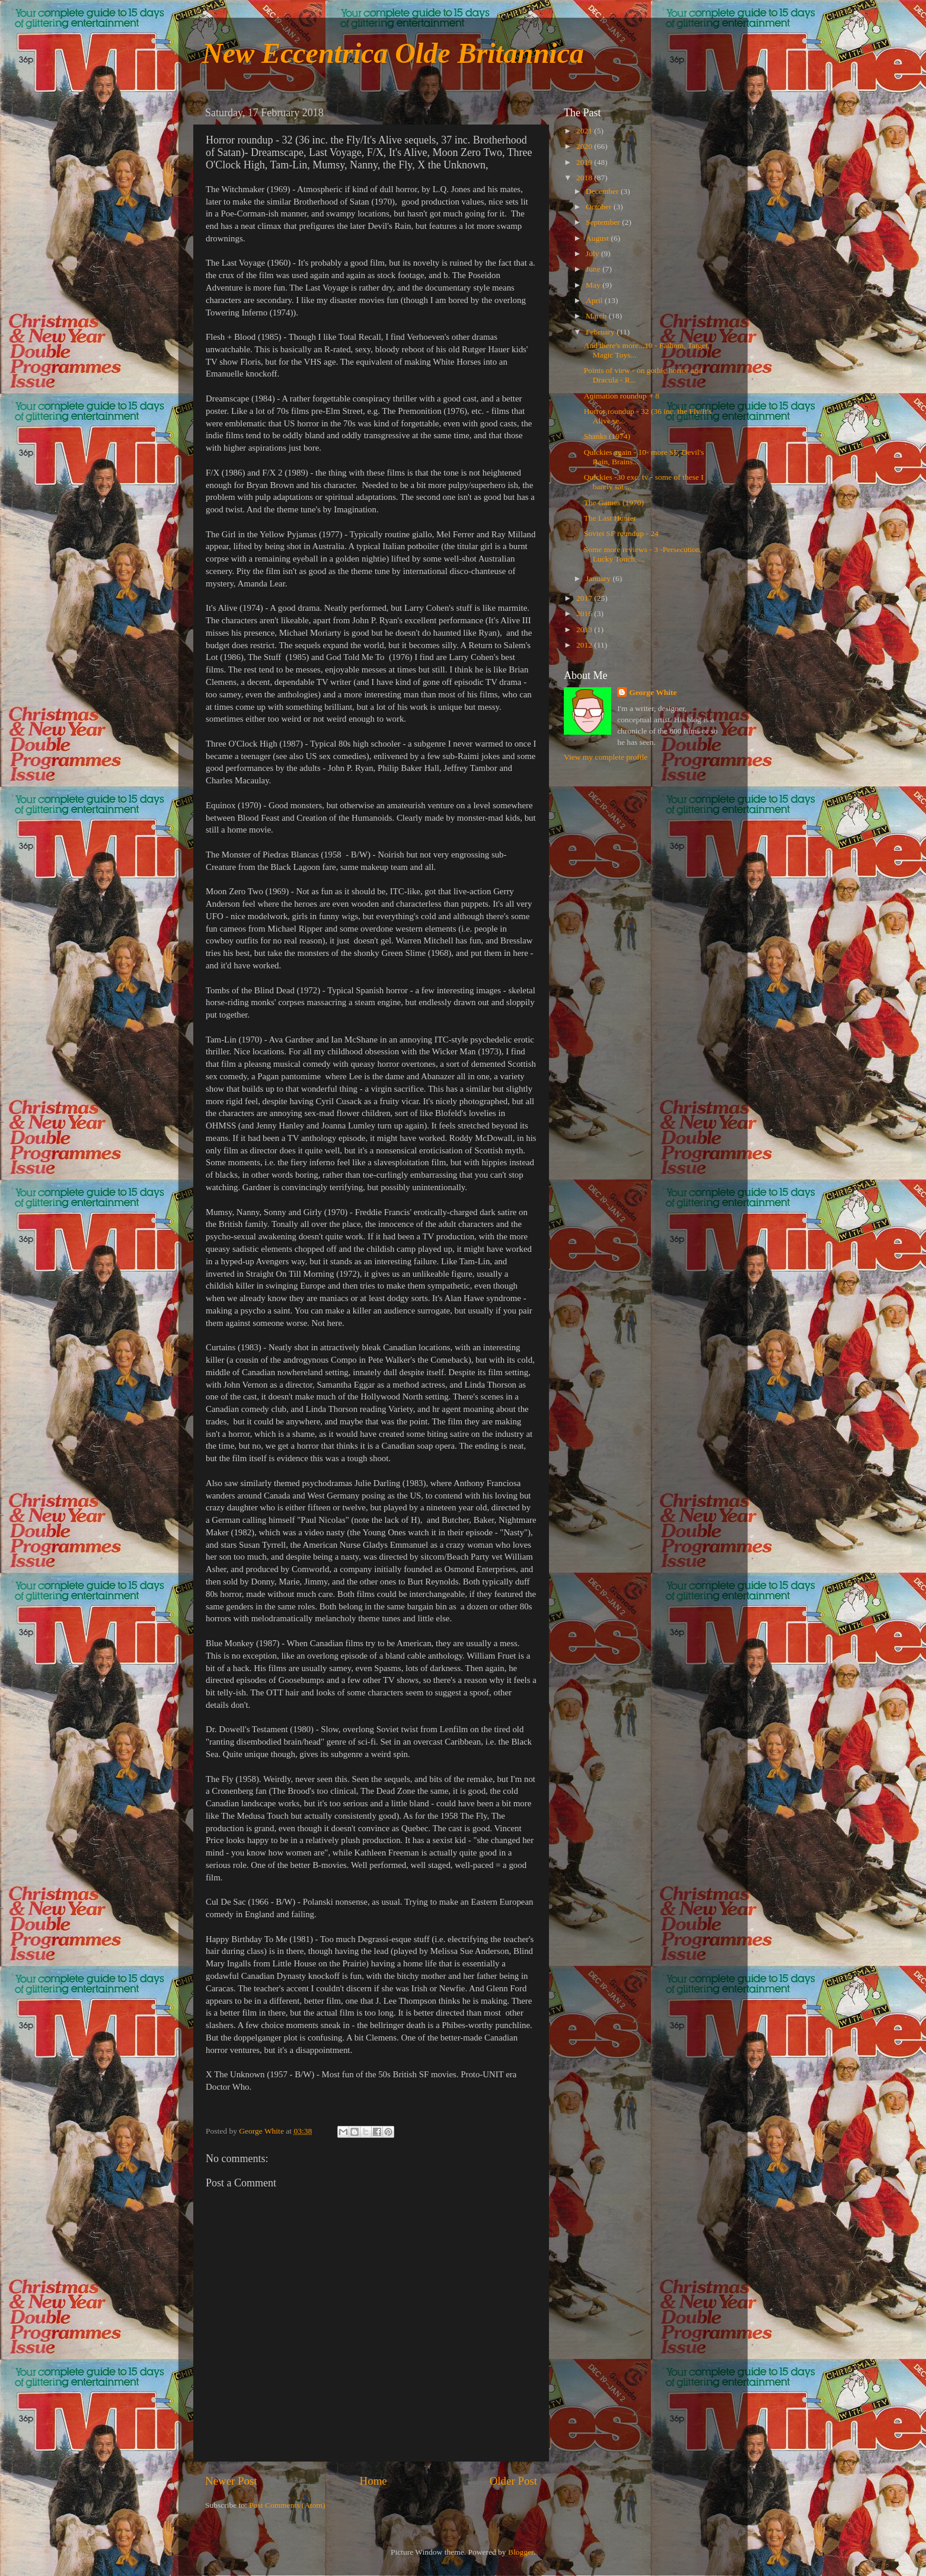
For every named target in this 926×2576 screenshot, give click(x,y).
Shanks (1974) (607, 436)
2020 (585, 146)
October (600, 206)
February (601, 331)
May (594, 284)
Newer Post (231, 2481)
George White (652, 692)
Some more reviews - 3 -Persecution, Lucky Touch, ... (643, 554)
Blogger (521, 2552)
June (594, 268)
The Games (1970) (614, 502)
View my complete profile (605, 757)
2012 (585, 644)
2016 (585, 613)
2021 (585, 130)
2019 (585, 162)
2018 (585, 177)
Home (373, 2481)
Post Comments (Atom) (287, 2505)
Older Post (513, 2481)
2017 (585, 598)
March (597, 315)
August (598, 238)
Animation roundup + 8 (621, 395)
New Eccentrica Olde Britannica (393, 53)
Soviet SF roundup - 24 (621, 533)
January (599, 578)
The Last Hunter (610, 518)
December (603, 191)
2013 (585, 629)
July (593, 253)
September (604, 222)
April (595, 300)
